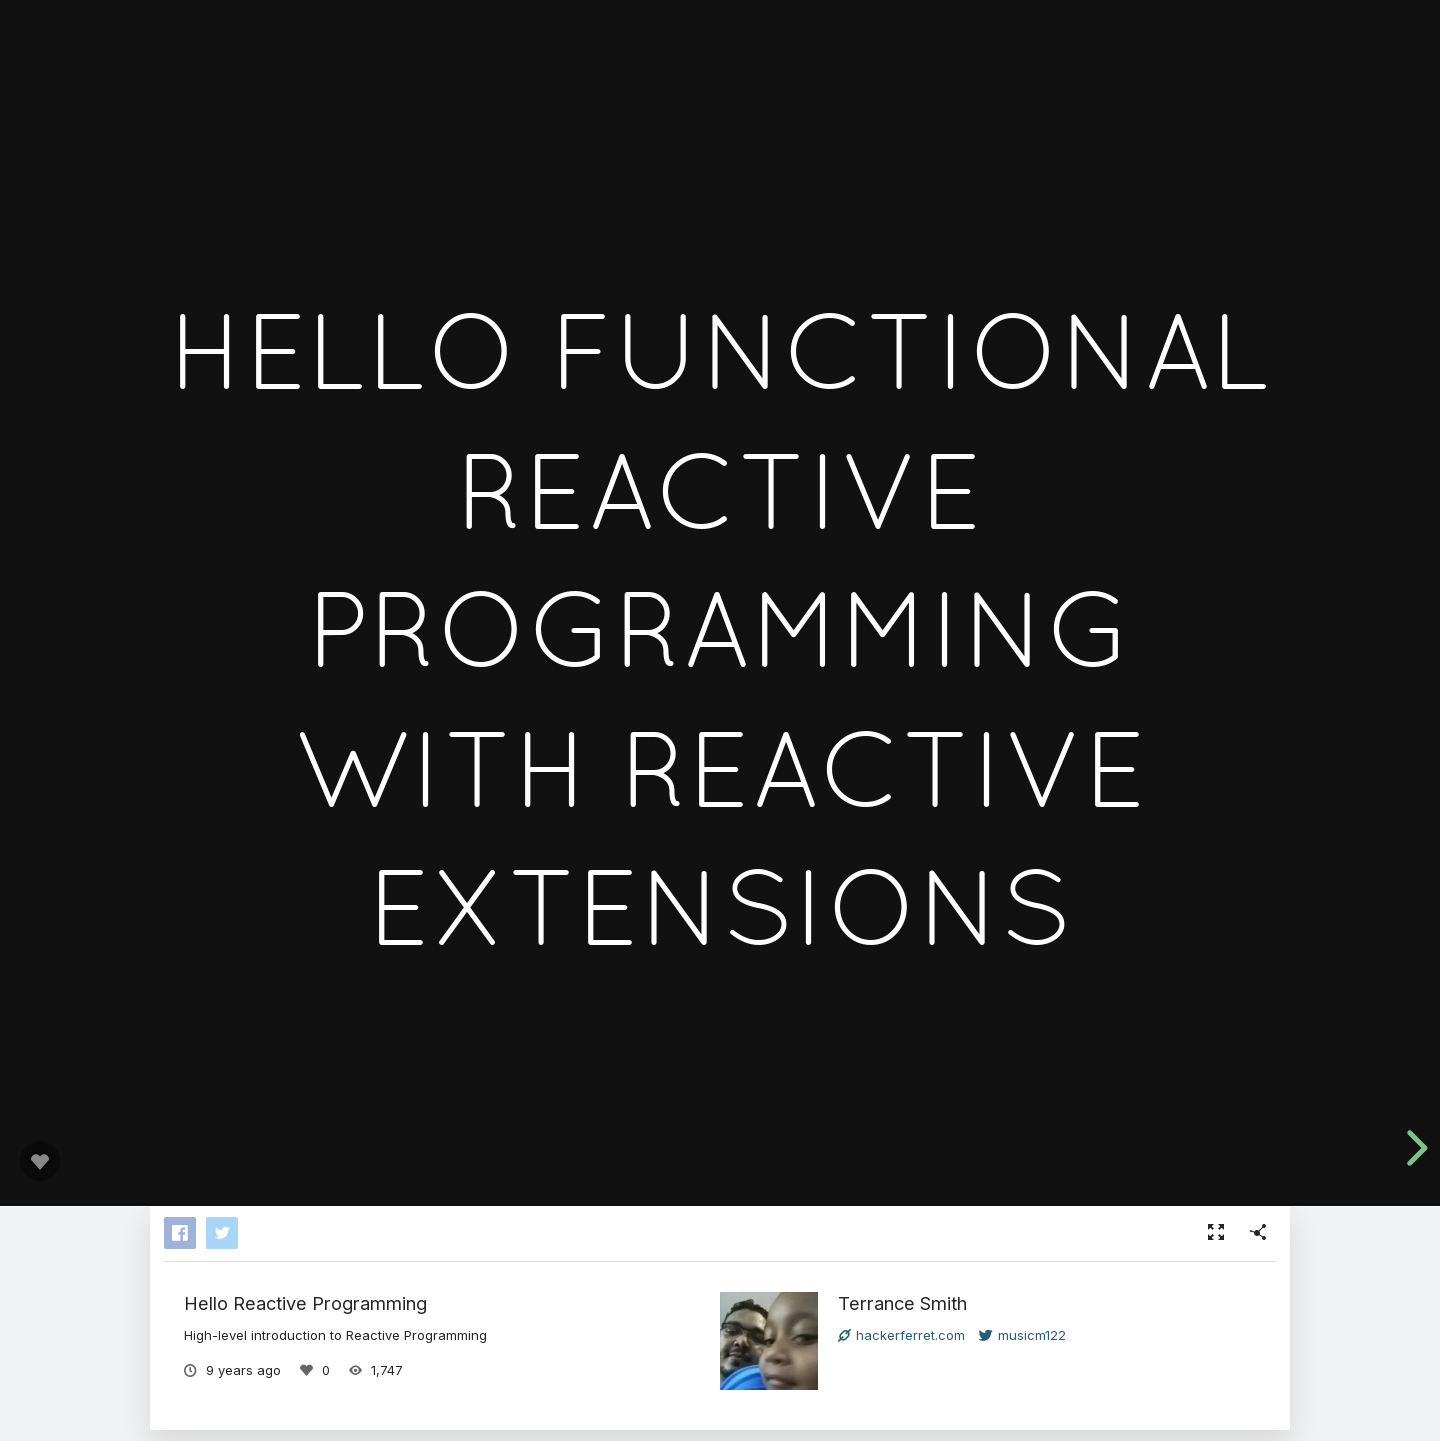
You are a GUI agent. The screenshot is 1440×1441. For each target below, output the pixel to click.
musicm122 (1022, 1335)
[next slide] (1410, 1148)
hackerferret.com (901, 1335)
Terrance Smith (902, 1303)
